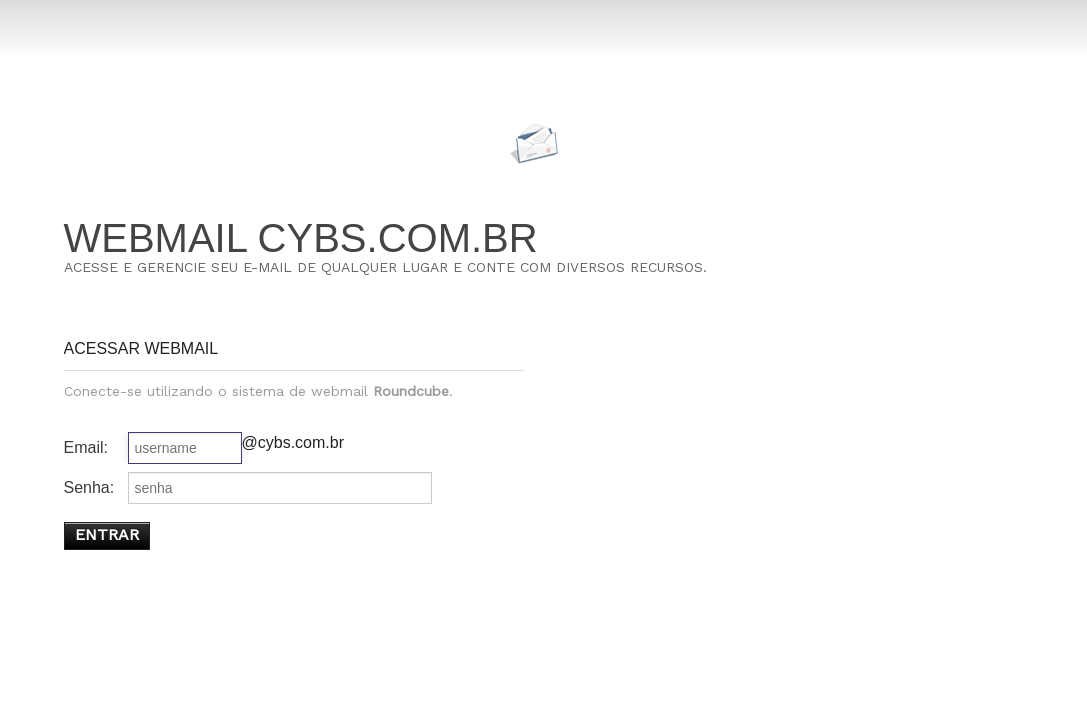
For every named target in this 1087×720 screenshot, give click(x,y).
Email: (86, 447)
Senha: (89, 487)
